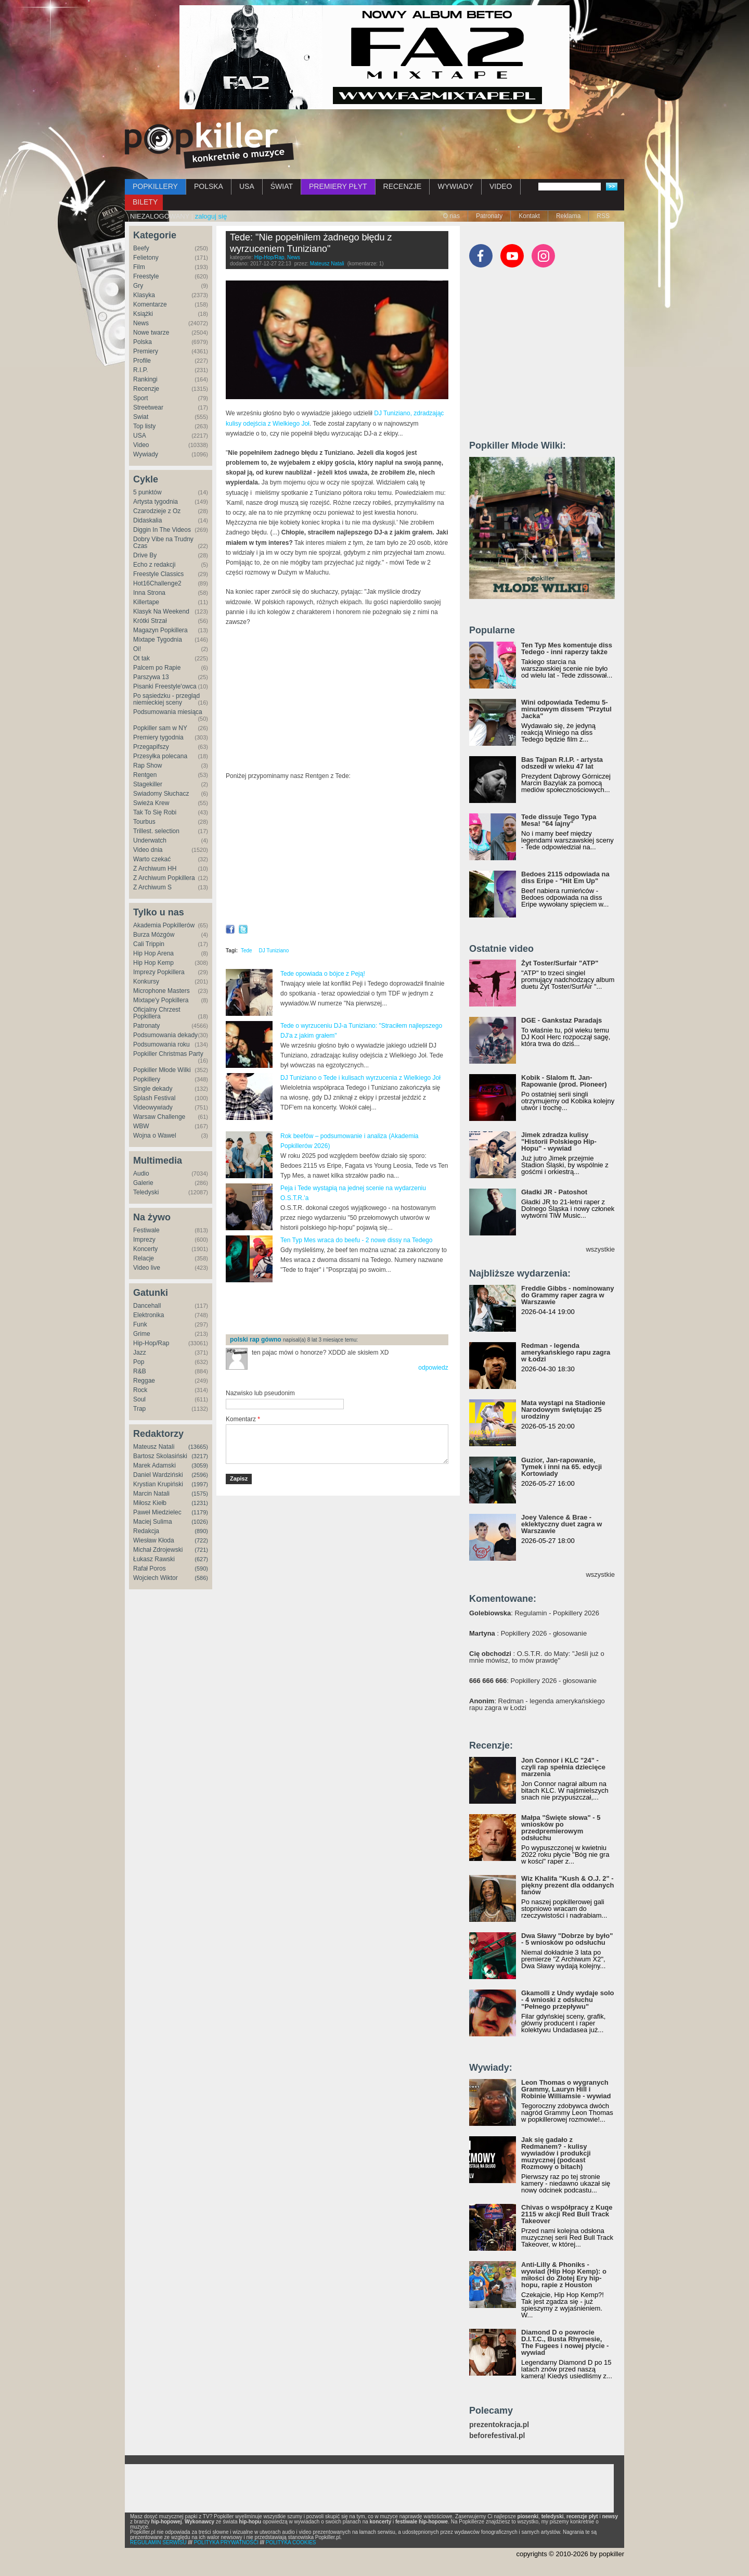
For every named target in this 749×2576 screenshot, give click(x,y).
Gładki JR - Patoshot (554, 1192)
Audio (141, 1173)
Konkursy (146, 981)
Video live (146, 1267)
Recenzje (146, 388)
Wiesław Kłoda (153, 1540)
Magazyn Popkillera (160, 630)
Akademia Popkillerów (164, 925)
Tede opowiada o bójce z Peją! (322, 973)
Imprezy (144, 1239)
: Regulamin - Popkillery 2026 (534, 1613)
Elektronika (148, 1315)
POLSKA (208, 186)
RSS (603, 216)
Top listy (144, 426)
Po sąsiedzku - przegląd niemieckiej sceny (166, 699)
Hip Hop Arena (153, 953)
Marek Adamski (154, 1465)
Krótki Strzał (150, 620)
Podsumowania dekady (165, 1035)
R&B (139, 1371)
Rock (140, 1390)
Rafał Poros (149, 1568)
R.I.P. (140, 370)
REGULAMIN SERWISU (158, 2542)
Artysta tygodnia (155, 501)
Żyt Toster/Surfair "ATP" (559, 963)
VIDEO (500, 186)
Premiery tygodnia (158, 737)
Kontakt (529, 216)
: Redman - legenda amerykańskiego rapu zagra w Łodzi (537, 1704)
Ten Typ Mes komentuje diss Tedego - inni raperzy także (566, 648)
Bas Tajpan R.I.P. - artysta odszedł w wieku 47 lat (562, 763)
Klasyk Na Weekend (161, 611)
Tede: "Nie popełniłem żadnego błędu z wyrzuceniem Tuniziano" (311, 243)
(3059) (199, 1465)
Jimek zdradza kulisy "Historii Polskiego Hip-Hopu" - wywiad (559, 1141)
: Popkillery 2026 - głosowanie (528, 1633)
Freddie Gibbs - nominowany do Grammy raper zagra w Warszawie (567, 1295)
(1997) (199, 1484)
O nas (451, 216)
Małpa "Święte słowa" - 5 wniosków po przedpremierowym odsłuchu (560, 1828)
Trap (139, 1408)
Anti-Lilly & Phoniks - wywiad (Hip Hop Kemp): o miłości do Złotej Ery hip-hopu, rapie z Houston (563, 2275)
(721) (201, 1550)
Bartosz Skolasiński (160, 1456)
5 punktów (147, 492)
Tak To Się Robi (154, 812)
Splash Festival (154, 1098)
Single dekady (152, 1088)
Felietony (146, 257)
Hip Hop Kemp (153, 962)
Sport (140, 398)
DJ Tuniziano (274, 950)
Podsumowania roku (161, 1044)
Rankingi (145, 379)
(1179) (199, 1512)
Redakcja (146, 1531)
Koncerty (145, 1249)
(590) (201, 1568)
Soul (139, 1399)
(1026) (199, 1522)
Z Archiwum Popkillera (164, 878)
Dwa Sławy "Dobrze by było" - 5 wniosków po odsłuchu (567, 1939)
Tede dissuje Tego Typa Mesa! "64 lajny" (558, 820)
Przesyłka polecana (160, 756)
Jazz (139, 1352)
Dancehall (147, 1305)
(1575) (199, 1493)
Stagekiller (147, 784)
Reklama (568, 216)
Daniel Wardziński (158, 1474)
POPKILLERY (155, 186)
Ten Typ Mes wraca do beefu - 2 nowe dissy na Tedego (356, 1240)
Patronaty (489, 216)
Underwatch (149, 840)
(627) (201, 1559)
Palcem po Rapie (156, 667)
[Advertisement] (347, 1309)
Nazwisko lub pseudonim (260, 1393)
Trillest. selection (156, 831)
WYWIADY (455, 186)
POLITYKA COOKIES (291, 2542)
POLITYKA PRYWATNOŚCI (226, 2542)
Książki (143, 313)
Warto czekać (152, 859)
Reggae (144, 1380)
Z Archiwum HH (154, 868)
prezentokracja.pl (499, 2424)
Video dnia (148, 849)
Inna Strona (149, 592)
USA (246, 186)
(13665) (198, 1447)
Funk (140, 1324)
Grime (141, 1333)
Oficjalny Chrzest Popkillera (156, 1013)
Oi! (137, 649)
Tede (246, 950)
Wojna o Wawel (154, 1135)
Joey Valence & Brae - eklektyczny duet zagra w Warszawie (561, 1524)
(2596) (199, 1475)
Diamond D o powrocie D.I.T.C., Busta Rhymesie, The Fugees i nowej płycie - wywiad (565, 2342)
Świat (140, 416)
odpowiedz (433, 1367)
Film (139, 267)
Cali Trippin (148, 944)
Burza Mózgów (153, 934)
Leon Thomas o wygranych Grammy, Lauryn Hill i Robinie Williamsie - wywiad (566, 2089)
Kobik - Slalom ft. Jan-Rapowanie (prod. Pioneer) (564, 1081)
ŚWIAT (281, 186)
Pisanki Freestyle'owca (165, 686)
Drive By (145, 555)
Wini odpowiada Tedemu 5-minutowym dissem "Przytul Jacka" (566, 709)
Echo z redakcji (154, 564)
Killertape (146, 602)
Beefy (141, 248)
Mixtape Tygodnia (157, 639)
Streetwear (148, 407)
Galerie (143, 1183)
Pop (138, 1362)
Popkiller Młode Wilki (162, 1070)
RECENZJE (402, 186)
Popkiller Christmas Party (168, 1053)
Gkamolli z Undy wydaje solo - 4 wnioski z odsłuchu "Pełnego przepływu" (567, 1999)
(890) (201, 1531)
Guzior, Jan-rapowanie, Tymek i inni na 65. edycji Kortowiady (561, 1466)
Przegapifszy (151, 746)
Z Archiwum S (152, 887)
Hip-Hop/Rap (151, 1343)
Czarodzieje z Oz (156, 511)
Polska (142, 342)
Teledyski (146, 1192)
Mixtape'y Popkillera (160, 1000)
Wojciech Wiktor (155, 1578)
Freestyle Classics (158, 574)
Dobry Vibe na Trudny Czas (163, 542)
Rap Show (147, 765)
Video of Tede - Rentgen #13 (337, 853)
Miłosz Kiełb (149, 1503)
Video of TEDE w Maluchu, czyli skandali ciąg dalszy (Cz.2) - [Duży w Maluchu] (337, 699)
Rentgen (145, 775)
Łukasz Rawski (154, 1559)
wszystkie (600, 1249)
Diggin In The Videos (162, 529)
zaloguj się (211, 216)
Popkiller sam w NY (160, 728)
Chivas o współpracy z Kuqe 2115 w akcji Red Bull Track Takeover (567, 2214)
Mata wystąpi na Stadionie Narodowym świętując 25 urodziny (563, 1409)
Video (141, 445)
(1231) (199, 1503)
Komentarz (243, 1419)
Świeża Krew (151, 803)
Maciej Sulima (152, 1521)
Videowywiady (153, 1107)
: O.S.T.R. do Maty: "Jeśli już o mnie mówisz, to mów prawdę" (536, 1657)
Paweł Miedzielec (157, 1512)
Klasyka (144, 295)
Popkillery (146, 1079)
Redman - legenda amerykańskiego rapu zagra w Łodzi (565, 1352)
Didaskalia (147, 520)
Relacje (143, 1258)
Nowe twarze (151, 332)
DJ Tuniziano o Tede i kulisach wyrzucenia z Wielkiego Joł (360, 1077)
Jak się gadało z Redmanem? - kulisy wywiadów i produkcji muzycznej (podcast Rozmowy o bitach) (556, 2153)
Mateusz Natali (153, 1446)
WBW (141, 1126)
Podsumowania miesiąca (167, 712)
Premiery (145, 351)
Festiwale (146, 1230)
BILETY (145, 202)
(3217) (199, 1456)
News (141, 323)
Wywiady (145, 454)
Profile (142, 360)
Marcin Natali (151, 1493)
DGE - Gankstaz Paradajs (561, 1020)
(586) (201, 1578)
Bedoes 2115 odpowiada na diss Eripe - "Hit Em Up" (565, 877)
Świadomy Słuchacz (161, 793)
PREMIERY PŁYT (338, 186)
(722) (201, 1540)
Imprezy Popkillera (159, 972)
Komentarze (150, 304)
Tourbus (144, 821)
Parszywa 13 (151, 677)
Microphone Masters (161, 990)
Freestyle (146, 276)
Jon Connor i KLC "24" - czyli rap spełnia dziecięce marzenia (563, 1767)
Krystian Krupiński (158, 1484)
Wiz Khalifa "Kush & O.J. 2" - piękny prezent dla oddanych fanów (567, 1885)
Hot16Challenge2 (157, 583)
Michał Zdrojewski (158, 1549)
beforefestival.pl (497, 2435)
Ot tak (141, 658)
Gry (138, 285)
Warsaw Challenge (159, 1116)
